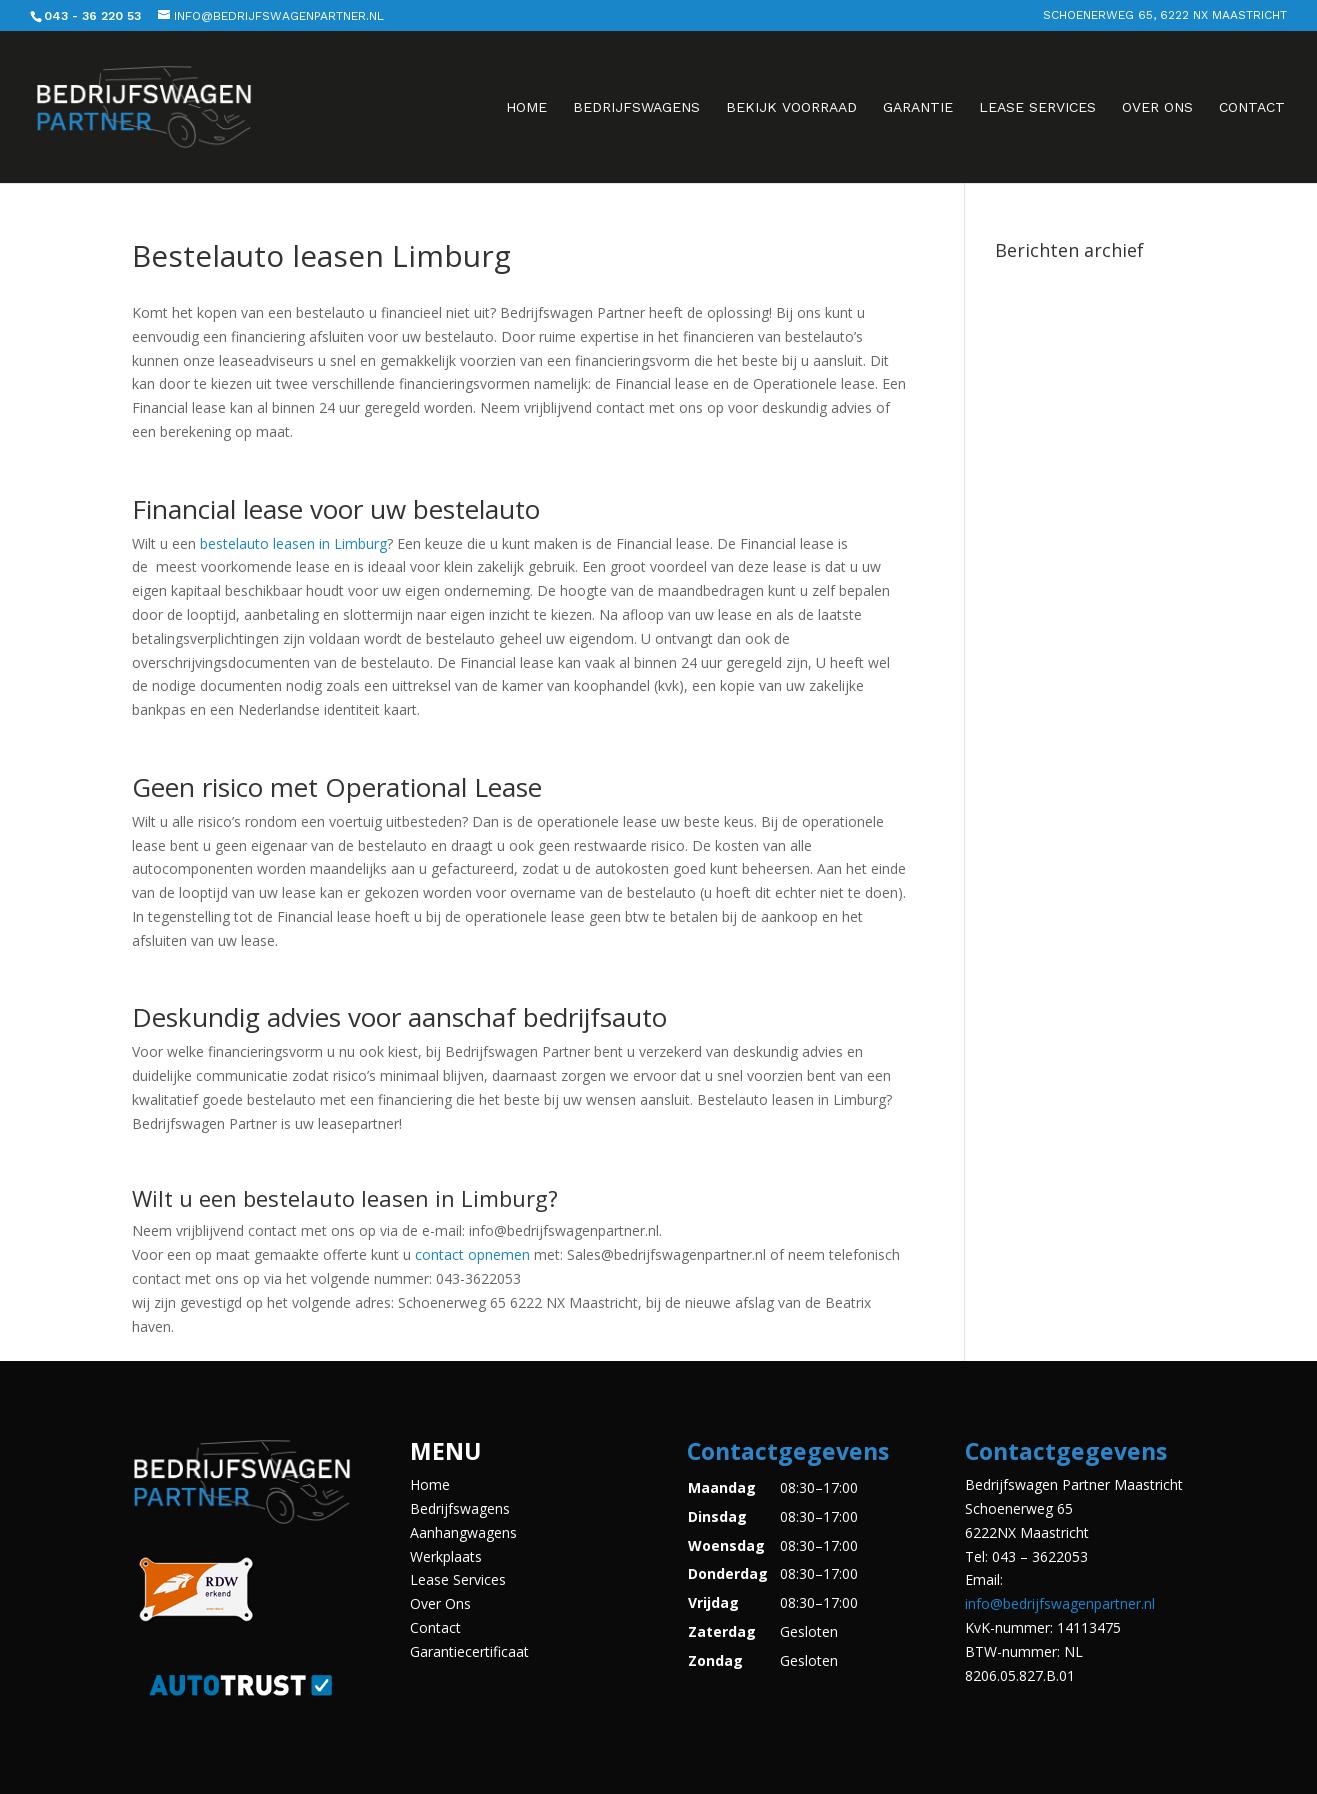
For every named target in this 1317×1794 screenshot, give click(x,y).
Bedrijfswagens (636, 107)
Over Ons (1157, 107)
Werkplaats (446, 1556)
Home (526, 107)
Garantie (918, 107)
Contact (1252, 107)
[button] (797, 1574)
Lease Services (1037, 107)
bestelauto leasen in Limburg (293, 543)
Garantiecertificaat (469, 1651)
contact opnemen (472, 1254)
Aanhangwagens (463, 1532)
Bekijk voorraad (791, 107)
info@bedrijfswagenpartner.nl (1060, 1603)
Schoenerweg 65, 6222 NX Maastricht (1165, 15)
